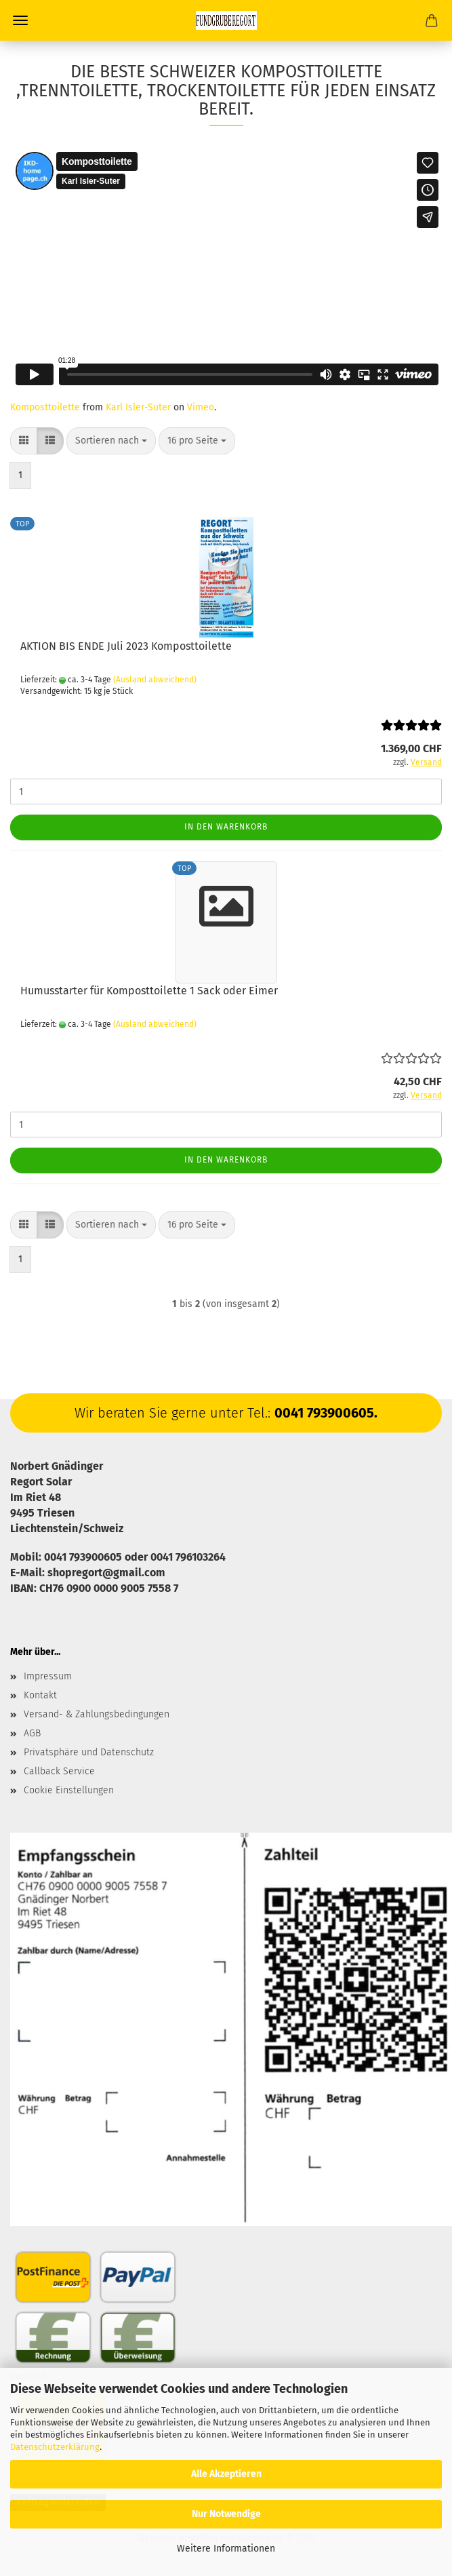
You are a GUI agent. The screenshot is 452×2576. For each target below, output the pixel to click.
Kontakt (40, 1695)
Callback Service (59, 1771)
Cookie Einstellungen (69, 1790)
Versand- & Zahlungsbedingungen (96, 1714)
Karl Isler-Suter (138, 407)
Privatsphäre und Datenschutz (89, 1752)
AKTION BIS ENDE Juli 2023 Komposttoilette (126, 646)
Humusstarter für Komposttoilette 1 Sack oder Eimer (149, 990)
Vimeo (200, 407)
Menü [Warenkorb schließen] (20, 20)
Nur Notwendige (226, 2514)
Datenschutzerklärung (55, 2447)
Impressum (48, 1676)
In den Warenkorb (226, 827)
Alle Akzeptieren (226, 2474)
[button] (23, 440)
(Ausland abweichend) (155, 679)
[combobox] (111, 440)
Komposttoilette (45, 407)
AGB (32, 1733)
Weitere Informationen (226, 2548)
